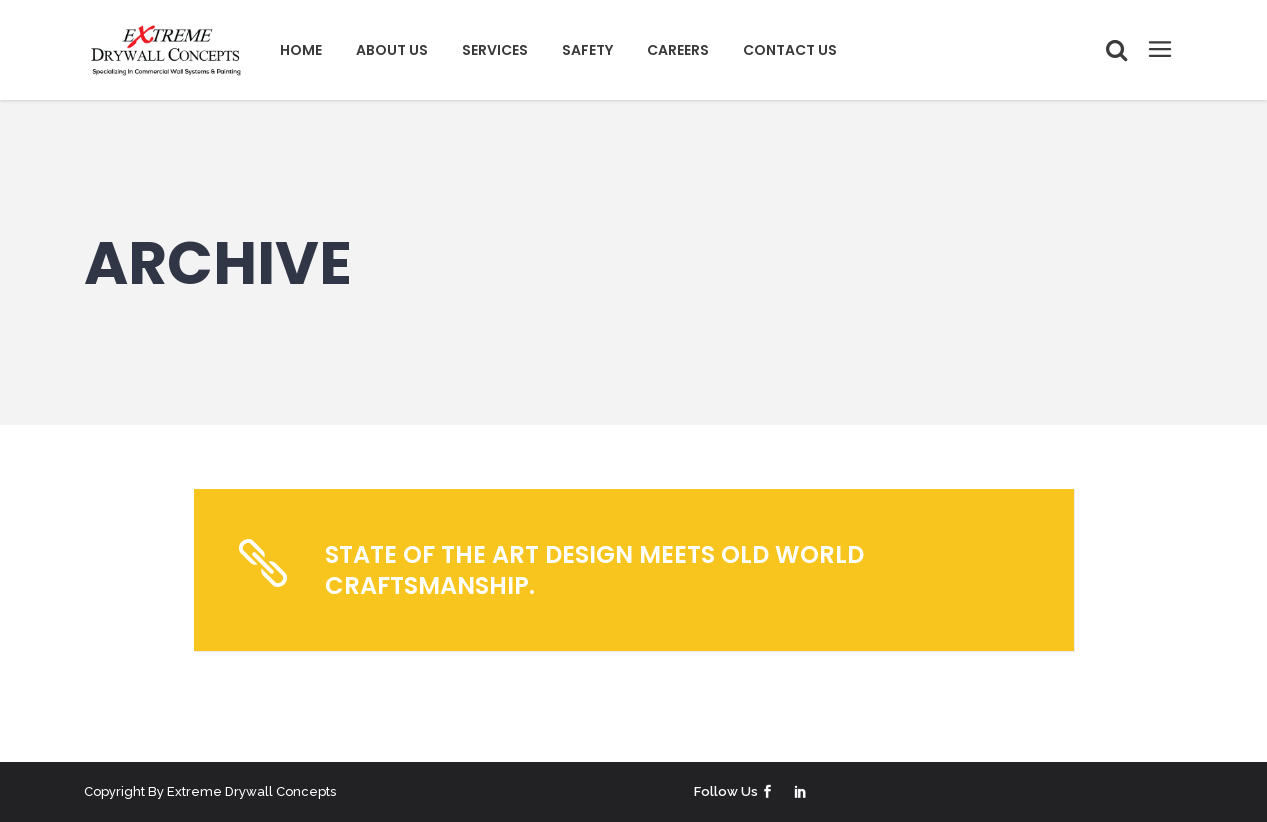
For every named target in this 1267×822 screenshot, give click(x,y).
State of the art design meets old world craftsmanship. (594, 570)
